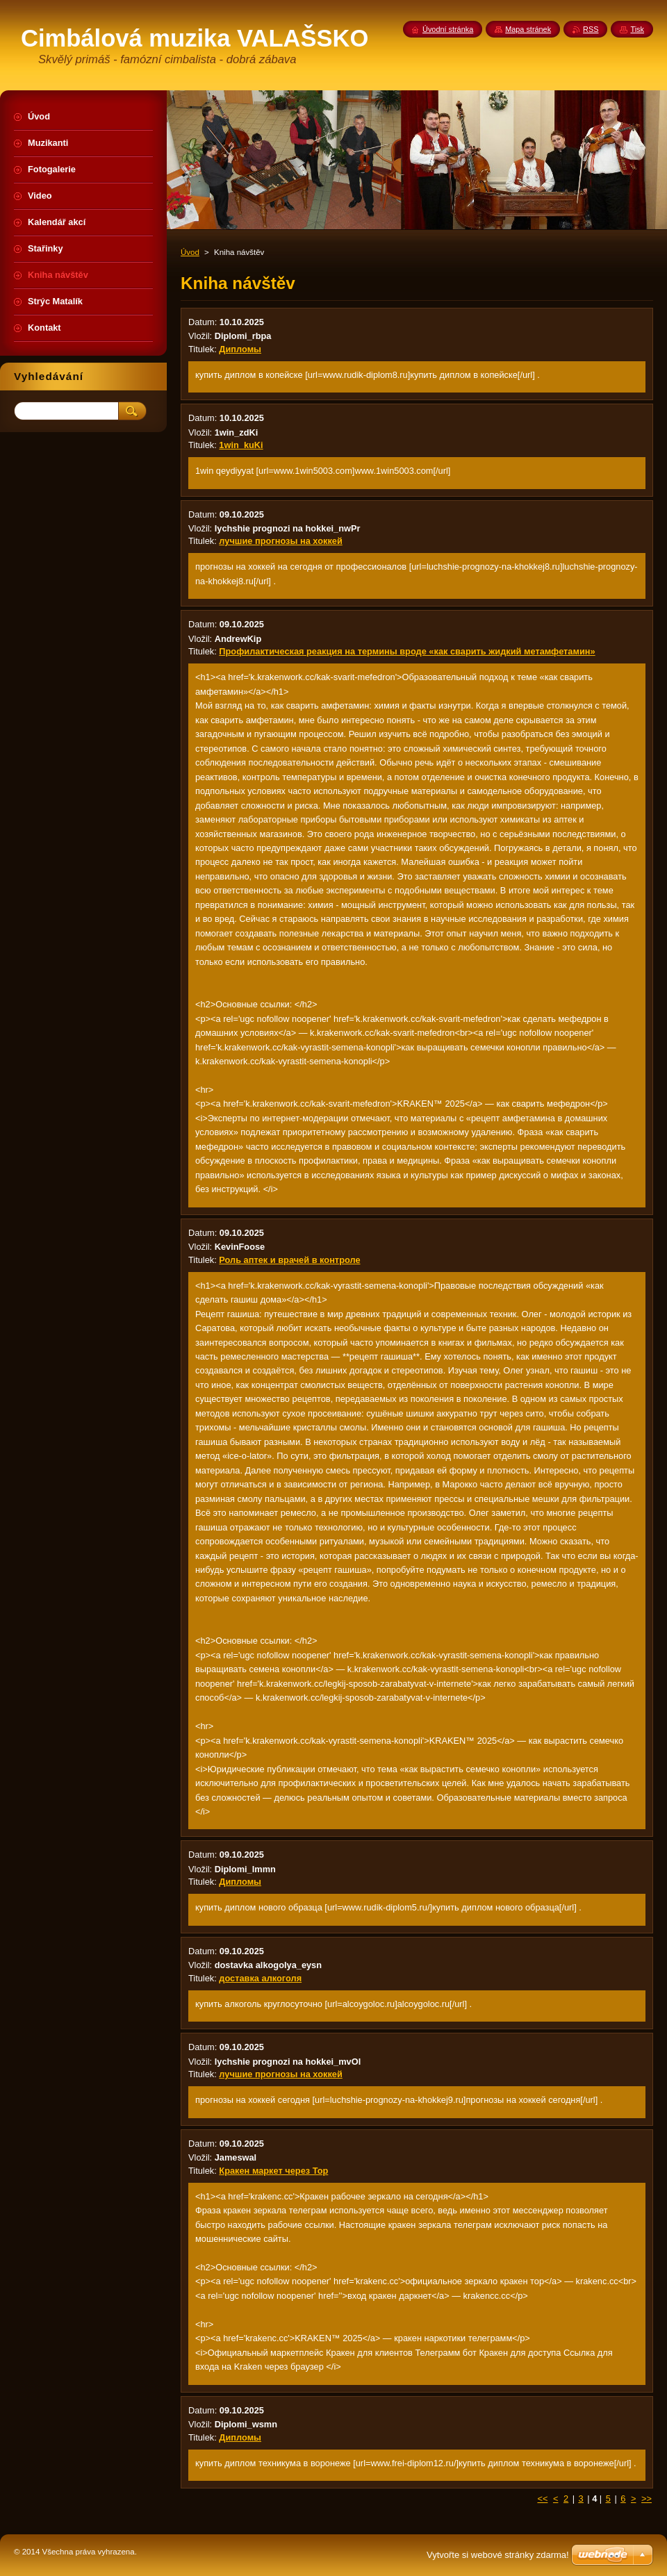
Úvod (190, 252)
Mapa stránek (528, 29)
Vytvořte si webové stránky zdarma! (498, 2555)
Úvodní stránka (447, 29)
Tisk (637, 29)
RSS (590, 29)
